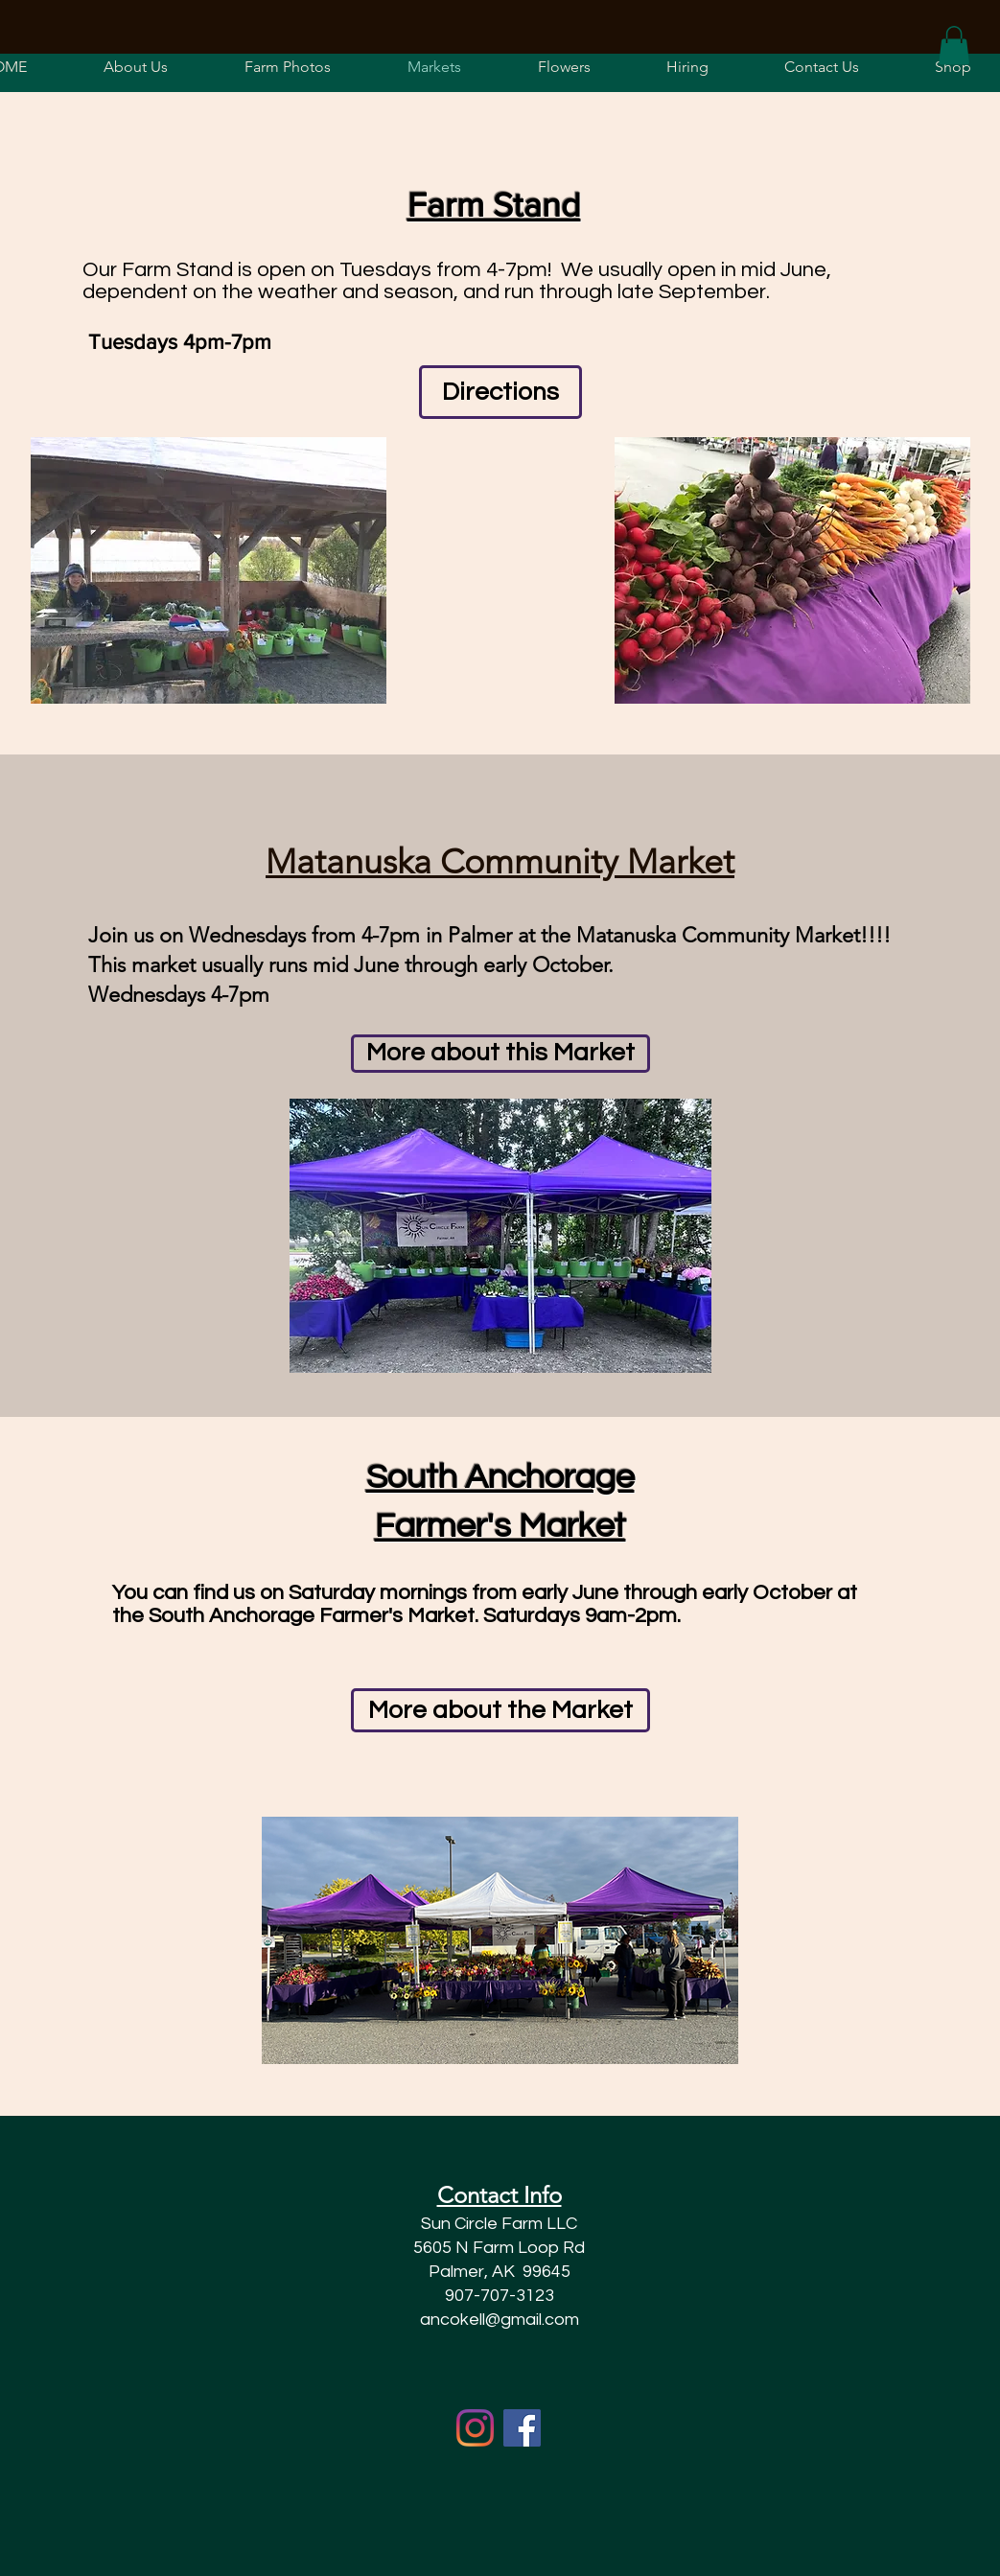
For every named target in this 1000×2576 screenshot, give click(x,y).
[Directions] (500, 392)
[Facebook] (522, 2428)
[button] (564, 67)
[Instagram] (475, 2428)
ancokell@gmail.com (499, 2319)
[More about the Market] (500, 1710)
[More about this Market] (500, 1053)
